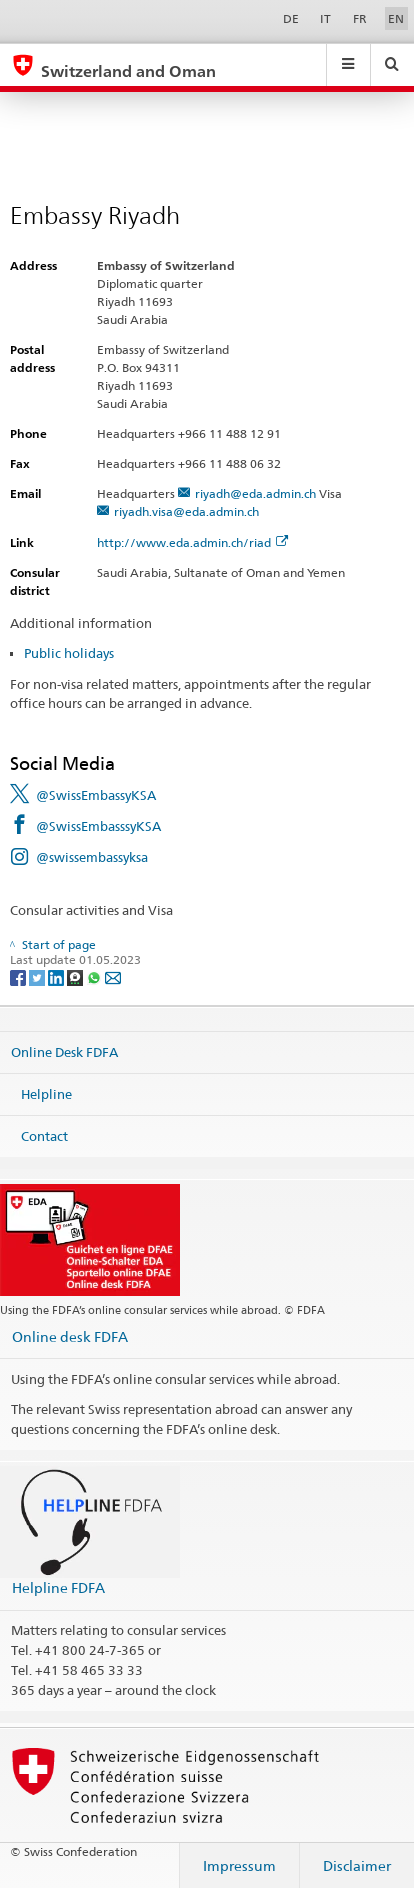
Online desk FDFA (70, 1336)
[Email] (113, 976)
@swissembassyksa (92, 857)
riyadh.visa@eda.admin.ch (186, 511)
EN (396, 18)
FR (360, 18)
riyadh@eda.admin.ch (255, 493)
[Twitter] (38, 976)
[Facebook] (19, 976)
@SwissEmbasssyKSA (98, 826)
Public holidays (69, 653)
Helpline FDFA (58, 1587)
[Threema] (76, 976)
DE (291, 18)
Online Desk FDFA (64, 1052)
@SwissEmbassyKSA (96, 795)
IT (325, 18)
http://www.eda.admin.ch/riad (192, 542)
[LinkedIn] (57, 976)
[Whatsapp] (95, 976)
